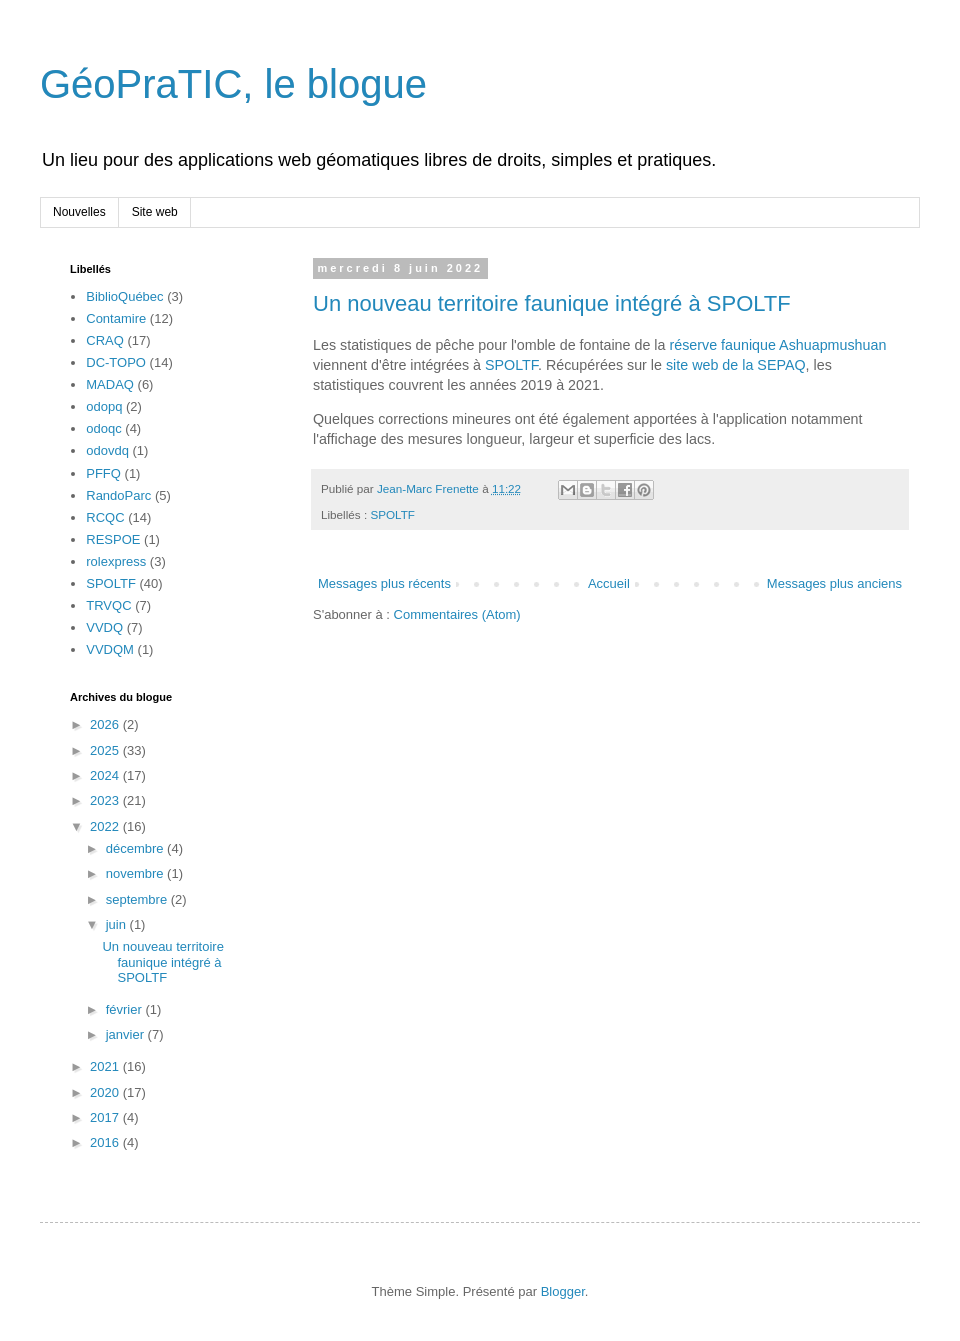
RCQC (105, 517)
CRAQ (105, 340)
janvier (127, 1034)
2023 (106, 800)
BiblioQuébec (124, 296)
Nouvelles (79, 212)
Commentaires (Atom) (457, 614)
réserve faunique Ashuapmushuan (777, 345)
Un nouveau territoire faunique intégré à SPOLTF (552, 303)
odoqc (103, 428)
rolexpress (116, 561)
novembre (136, 873)
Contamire (116, 318)
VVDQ (104, 627)
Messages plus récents (384, 583)
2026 (106, 724)
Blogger (563, 1291)
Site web (155, 212)
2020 (106, 1092)
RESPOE (113, 539)
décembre (136, 848)
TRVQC (108, 605)
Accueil (609, 583)
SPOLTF (511, 365)
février (126, 1009)
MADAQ (110, 384)
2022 (106, 826)
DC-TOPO (116, 362)
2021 (106, 1066)
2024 (106, 775)
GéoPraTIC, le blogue (233, 84)
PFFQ (103, 473)
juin (118, 924)
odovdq (107, 450)
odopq (104, 406)
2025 (106, 750)
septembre (138, 899)
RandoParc (118, 495)
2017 (106, 1117)
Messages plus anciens (834, 583)
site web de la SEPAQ (736, 365)
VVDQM (110, 649)
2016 (106, 1142)
